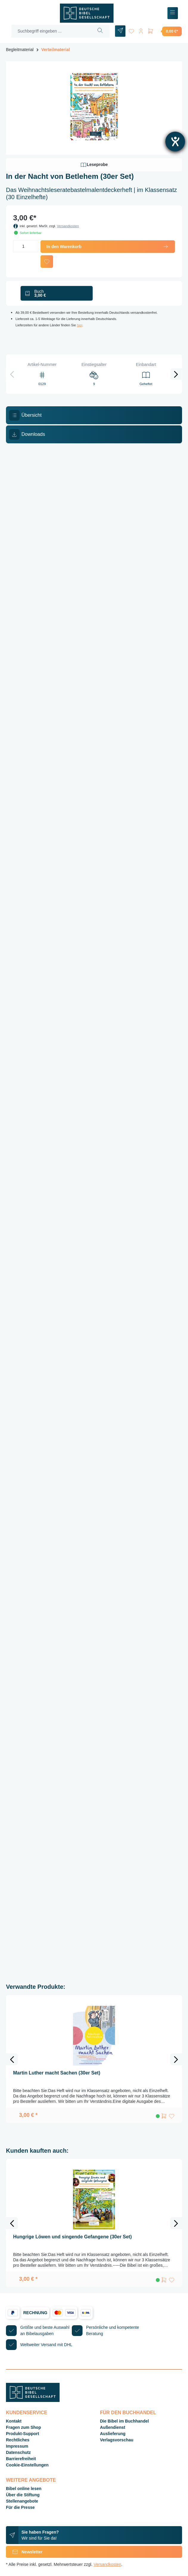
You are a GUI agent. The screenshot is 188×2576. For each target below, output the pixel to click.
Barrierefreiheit (21, 2458)
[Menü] (172, 13)
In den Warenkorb (107, 246)
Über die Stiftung (23, 2494)
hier (79, 325)
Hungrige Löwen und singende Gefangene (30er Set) (72, 2236)
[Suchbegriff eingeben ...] (51, 31)
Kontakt (13, 2421)
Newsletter (24, 2552)
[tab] (94, 415)
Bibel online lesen (23, 2488)
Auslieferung (113, 2433)
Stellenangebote (22, 2501)
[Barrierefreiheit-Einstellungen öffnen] (175, 141)
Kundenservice (26, 2412)
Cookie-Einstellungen (27, 2465)
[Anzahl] (25, 246)
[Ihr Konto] (141, 30)
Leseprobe (94, 165)
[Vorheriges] (12, 374)
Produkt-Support (22, 2433)
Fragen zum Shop (23, 2427)
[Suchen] (100, 31)
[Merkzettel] (131, 30)
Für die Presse (20, 2507)
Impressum (17, 2446)
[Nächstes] (176, 374)
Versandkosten (68, 226)
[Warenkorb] (164, 31)
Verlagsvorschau (116, 2439)
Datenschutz (18, 2452)
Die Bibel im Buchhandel (124, 2421)
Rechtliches (17, 2439)
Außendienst (112, 2427)
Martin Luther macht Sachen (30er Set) (56, 2072)
